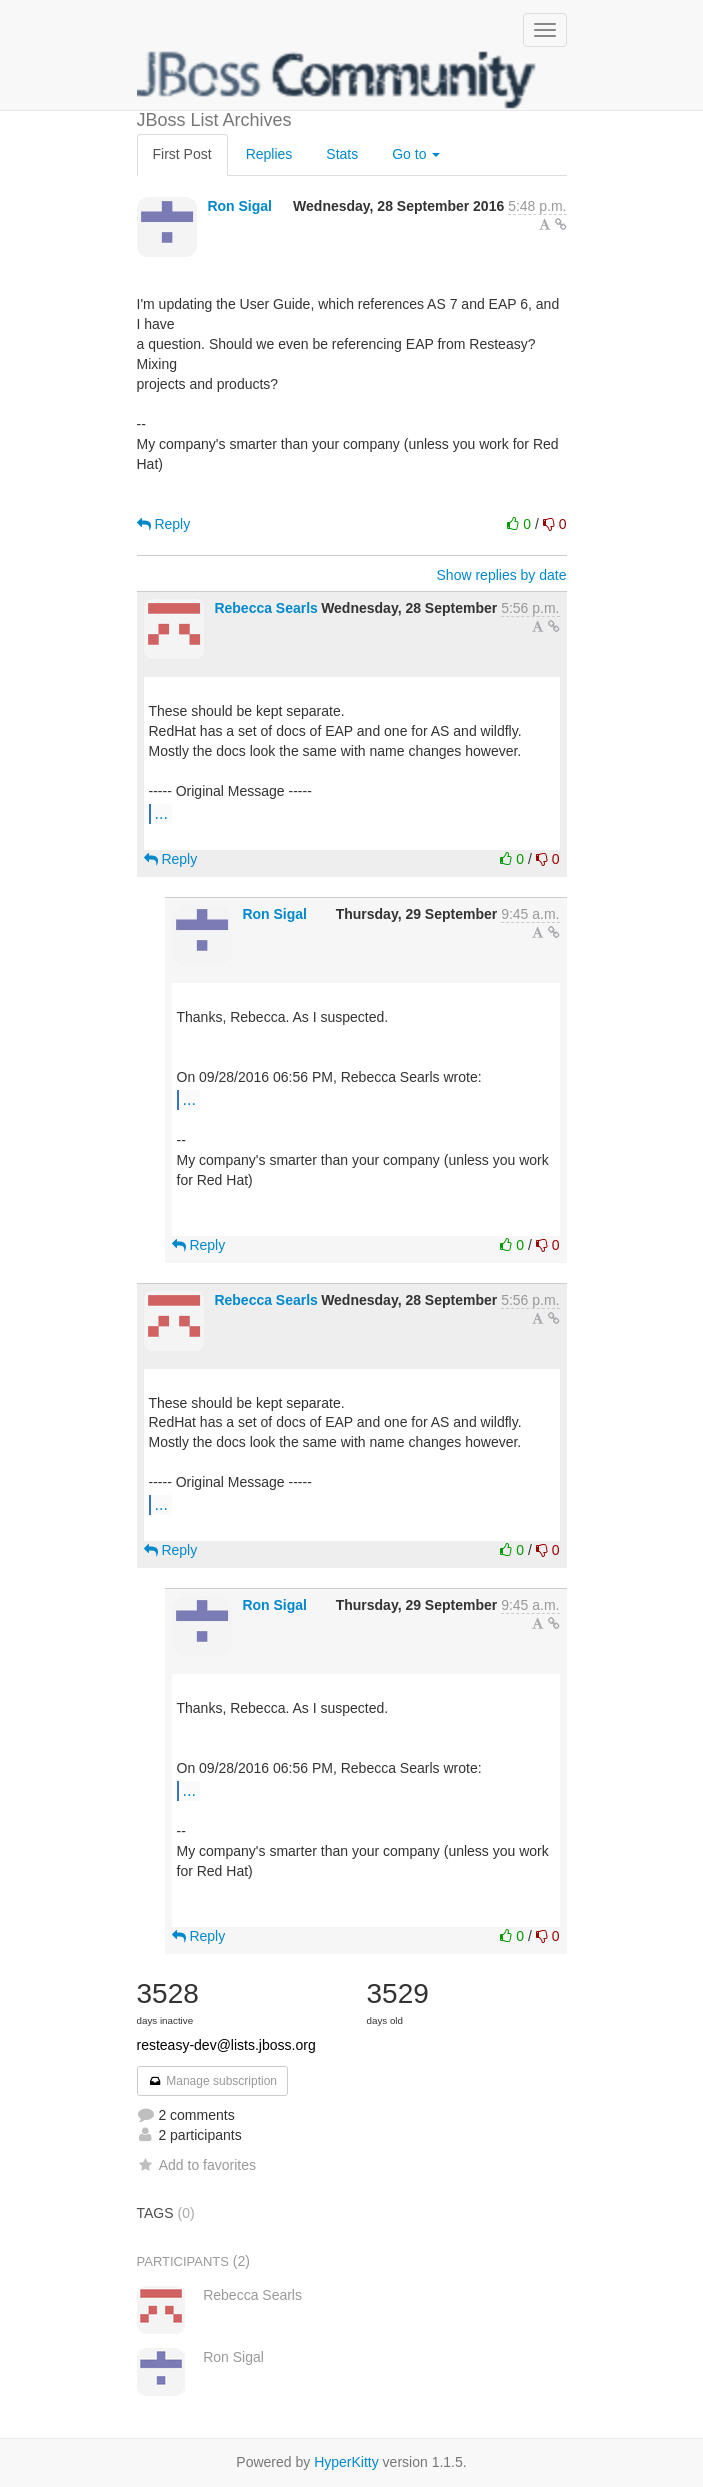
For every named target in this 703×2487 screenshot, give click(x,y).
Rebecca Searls (266, 608)
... (161, 813)
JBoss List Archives (337, 80)
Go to (416, 154)
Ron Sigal (239, 206)
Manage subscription (213, 2081)
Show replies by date (502, 575)
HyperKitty (346, 2462)
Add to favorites (196, 2165)
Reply (164, 524)
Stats (342, 154)
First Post (182, 154)
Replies (269, 154)
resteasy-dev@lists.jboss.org (226, 2045)
